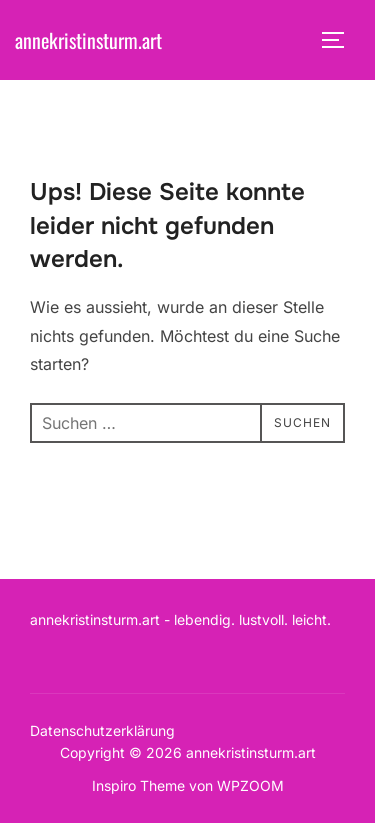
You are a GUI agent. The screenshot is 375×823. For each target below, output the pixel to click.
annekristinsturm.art (88, 40)
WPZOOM (250, 785)
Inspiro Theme (138, 785)
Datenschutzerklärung (102, 730)
